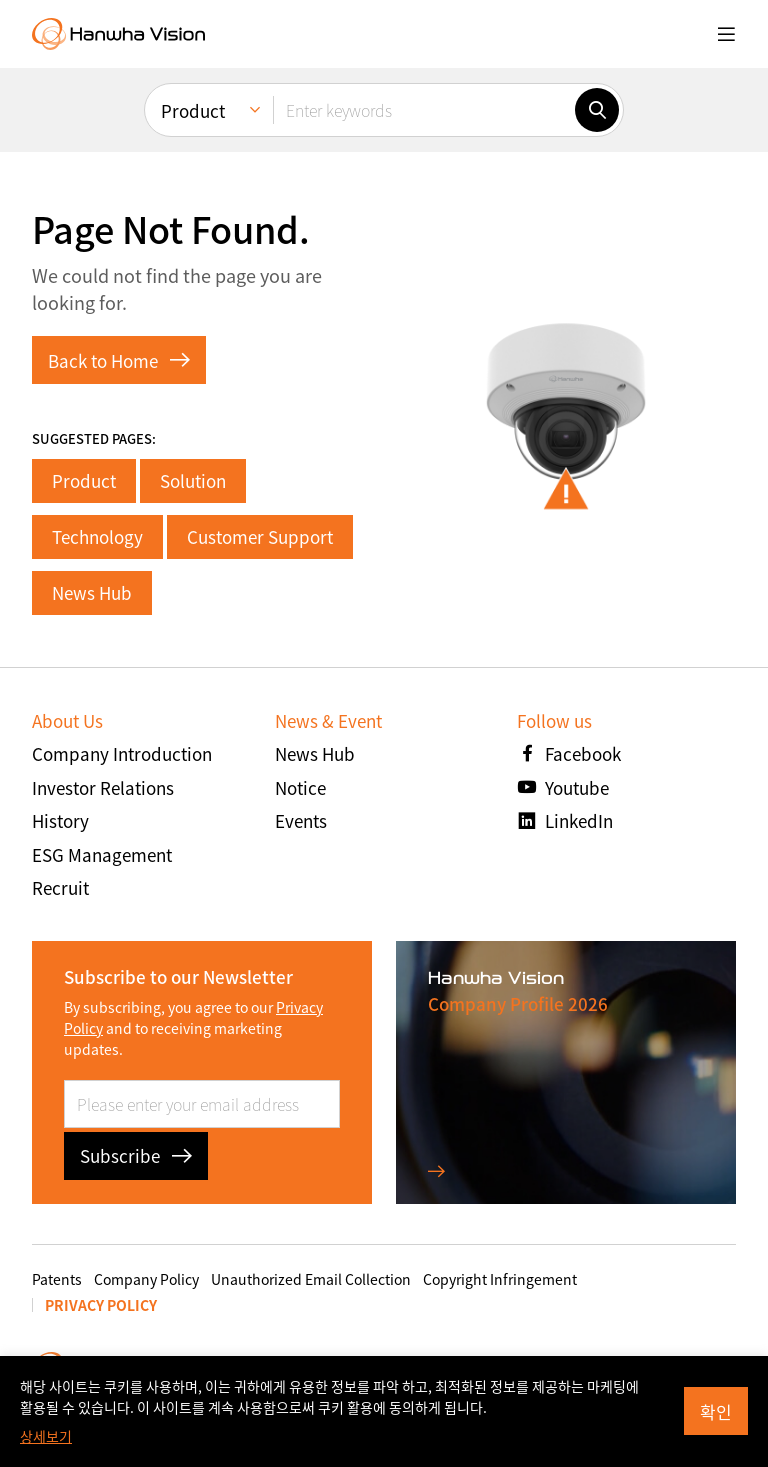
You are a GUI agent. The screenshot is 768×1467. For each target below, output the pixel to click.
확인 (716, 1411)
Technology (97, 536)
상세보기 (46, 1436)
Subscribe (136, 1155)
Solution (193, 480)
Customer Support (260, 536)
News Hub (92, 592)
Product (84, 480)
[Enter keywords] (424, 110)
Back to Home (119, 360)
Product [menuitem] (193, 110)
